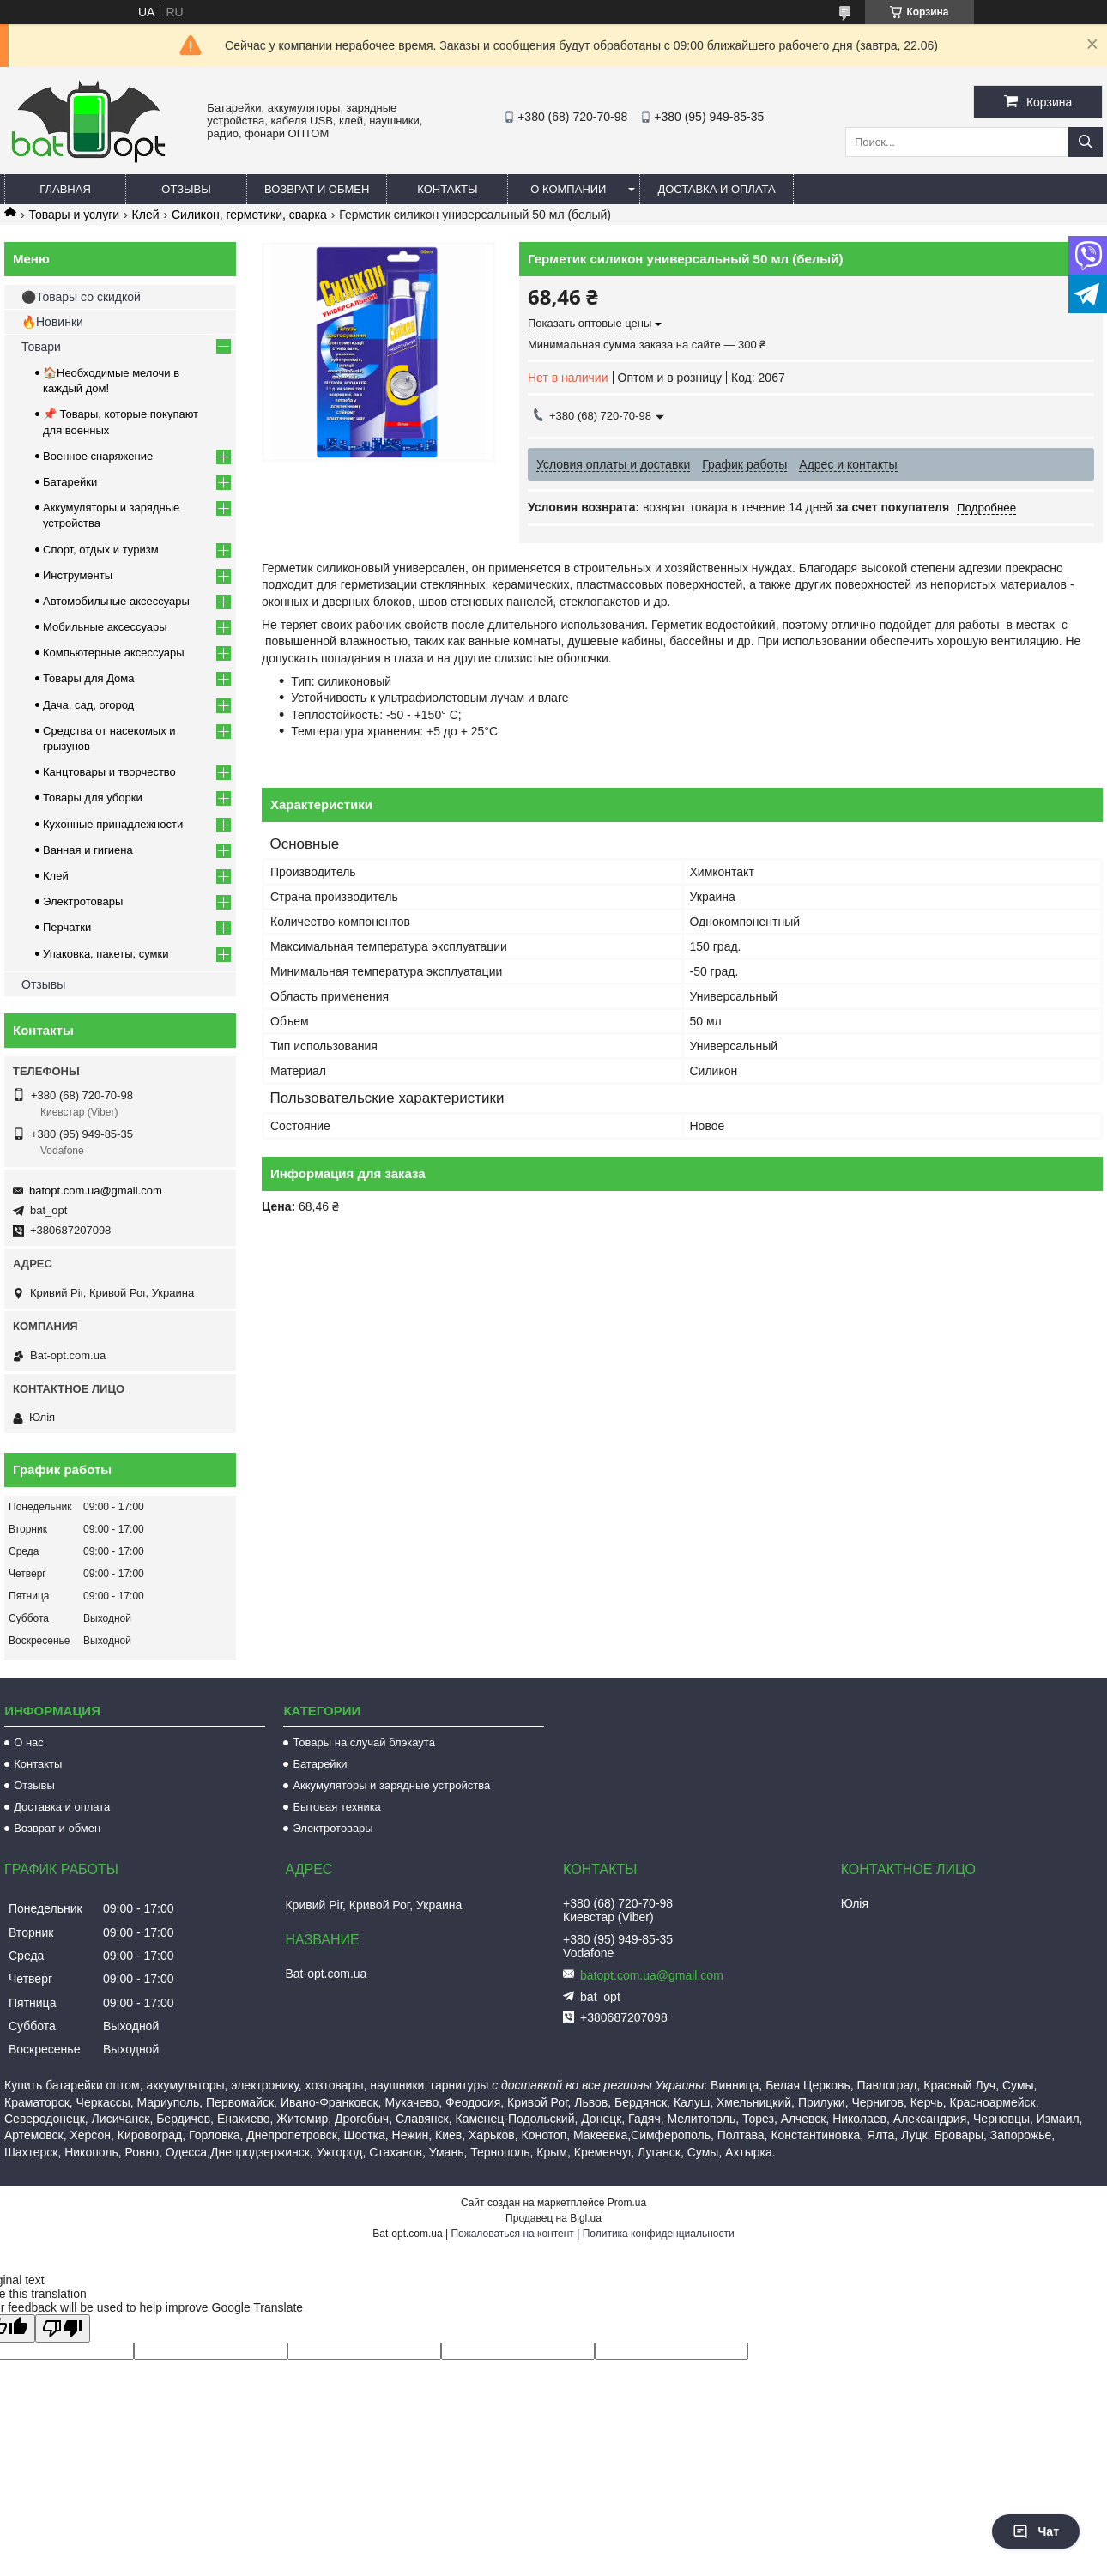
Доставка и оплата (716, 189)
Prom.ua (627, 2203)
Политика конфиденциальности (659, 2234)
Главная (65, 189)
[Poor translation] (62, 2328)
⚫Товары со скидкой (81, 297)
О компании (568, 189)
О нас (29, 1742)
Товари (41, 347)
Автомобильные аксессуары (116, 601)
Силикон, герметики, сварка (249, 214)
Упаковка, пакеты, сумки (106, 953)
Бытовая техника (336, 1806)
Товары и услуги (73, 214)
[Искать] (1085, 142)
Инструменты (77, 575)
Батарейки (70, 481)
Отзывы (185, 189)
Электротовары (83, 901)
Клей (146, 214)
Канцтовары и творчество (109, 771)
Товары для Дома (89, 678)
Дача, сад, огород (88, 704)
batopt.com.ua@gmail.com (95, 1190)
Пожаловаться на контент (512, 2234)
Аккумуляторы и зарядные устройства (391, 1785)
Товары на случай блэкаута (364, 1742)
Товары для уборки (92, 797)
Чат (1036, 2531)
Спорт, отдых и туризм (101, 549)
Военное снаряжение (98, 456)
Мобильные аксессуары (105, 626)
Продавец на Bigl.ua (553, 2218)
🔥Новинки (52, 322)
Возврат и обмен (316, 189)
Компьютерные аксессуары (113, 652)
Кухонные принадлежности (113, 824)
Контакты (447, 189)
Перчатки (67, 927)
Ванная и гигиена (88, 850)
